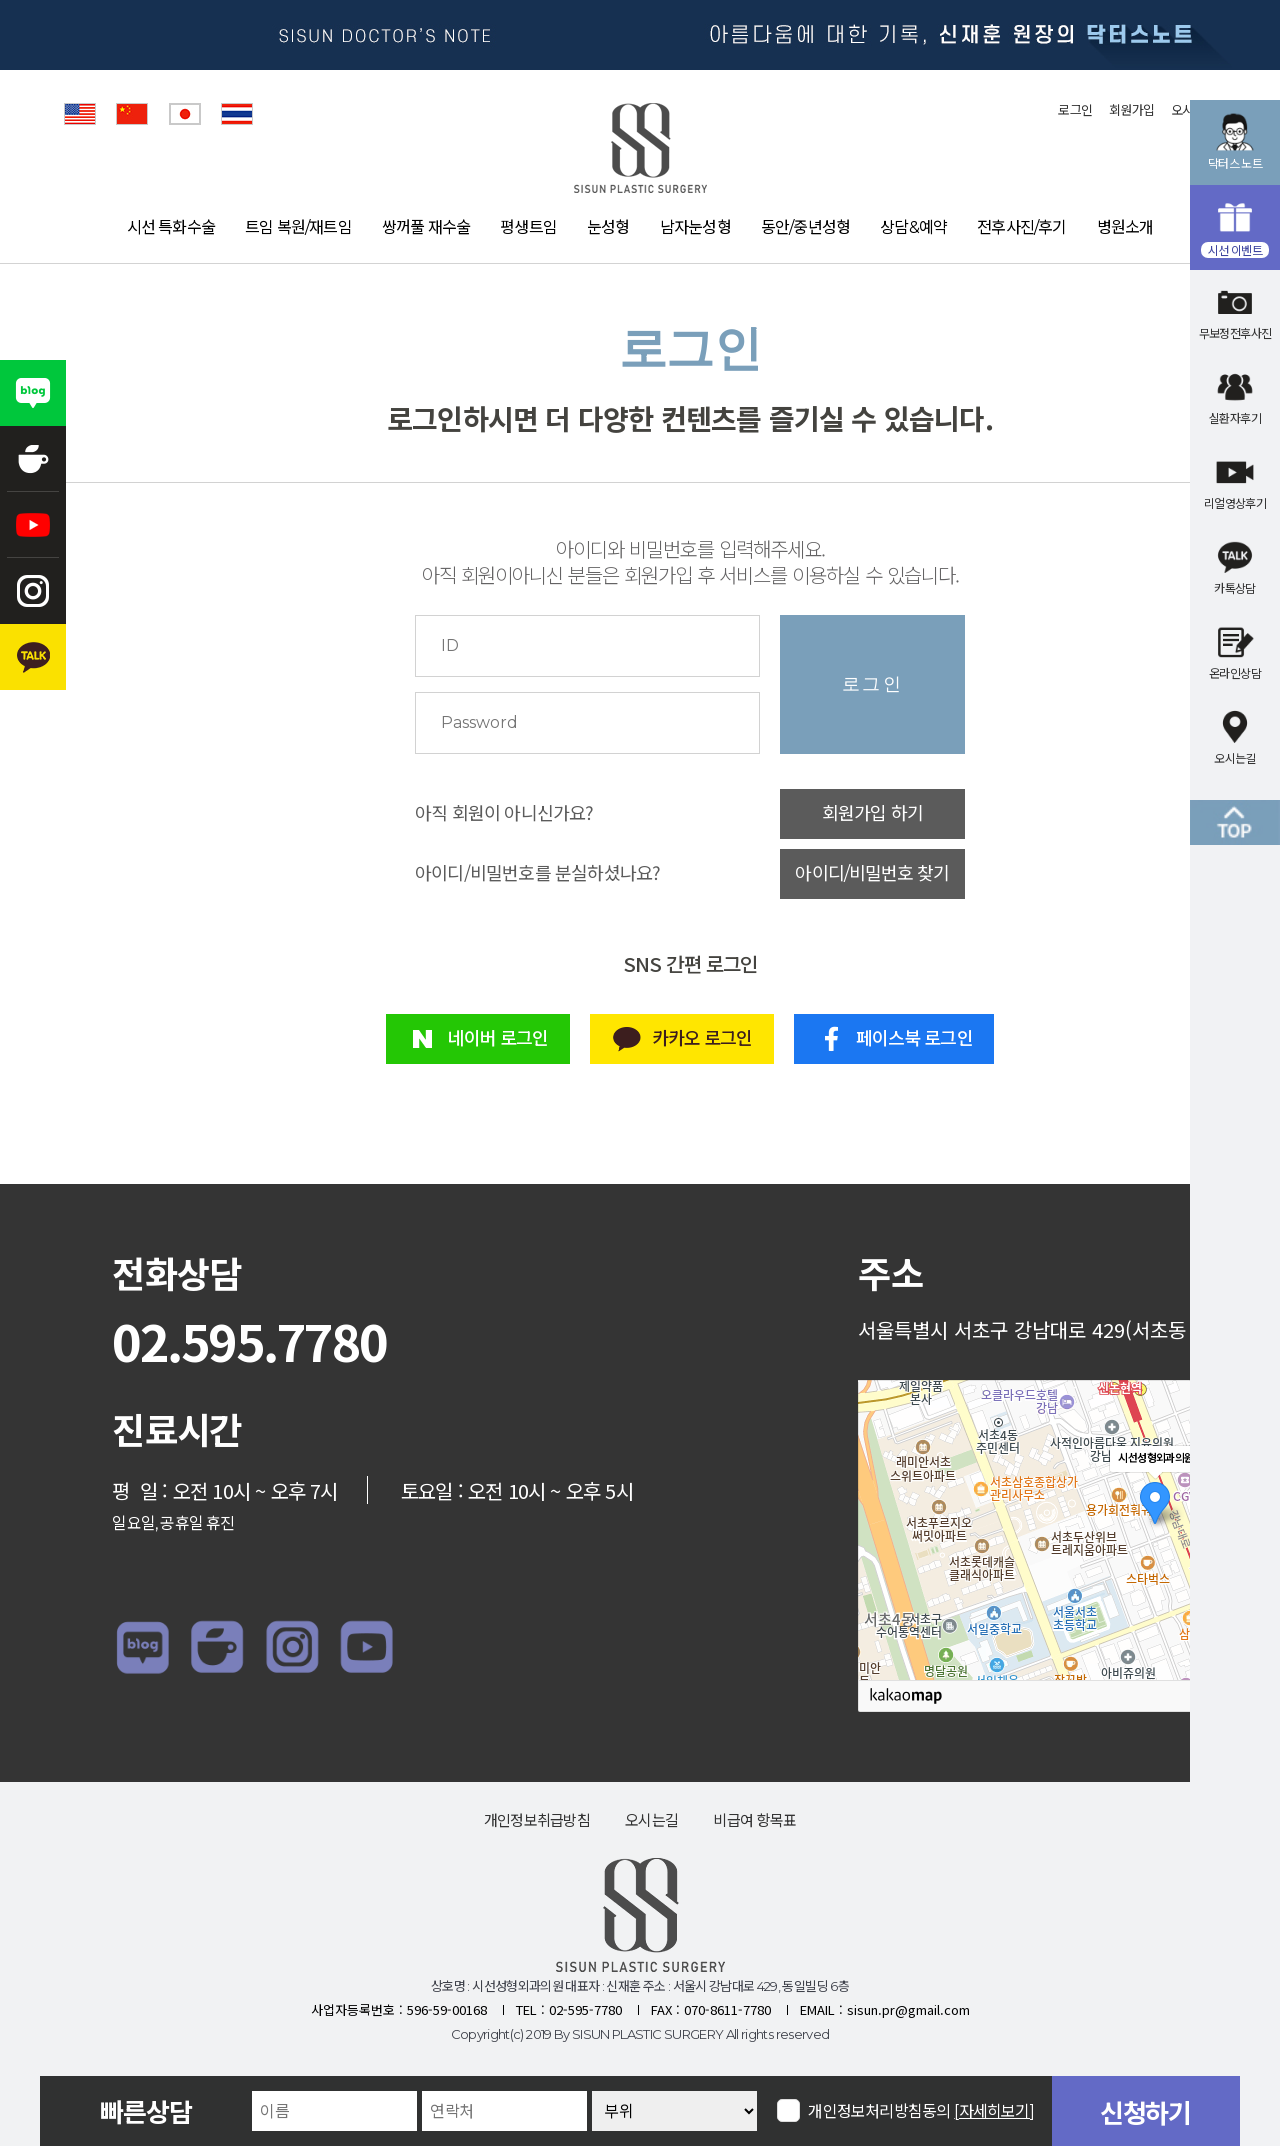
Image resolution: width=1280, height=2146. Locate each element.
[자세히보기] (994, 2111)
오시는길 (651, 1820)
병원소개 (1125, 227)
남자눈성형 (695, 227)
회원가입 (1131, 110)
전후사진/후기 (1021, 227)
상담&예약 (913, 227)
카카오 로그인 (681, 1039)
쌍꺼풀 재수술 (426, 227)
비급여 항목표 (754, 1820)
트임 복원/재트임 (298, 227)
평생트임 (528, 227)
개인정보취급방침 (537, 1820)
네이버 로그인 (477, 1039)
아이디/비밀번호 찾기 (872, 874)
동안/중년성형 (805, 227)
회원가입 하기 (872, 814)
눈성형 (608, 227)
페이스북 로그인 (894, 1039)
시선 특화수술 (171, 227)
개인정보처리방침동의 (921, 2110)
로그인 (1075, 110)
